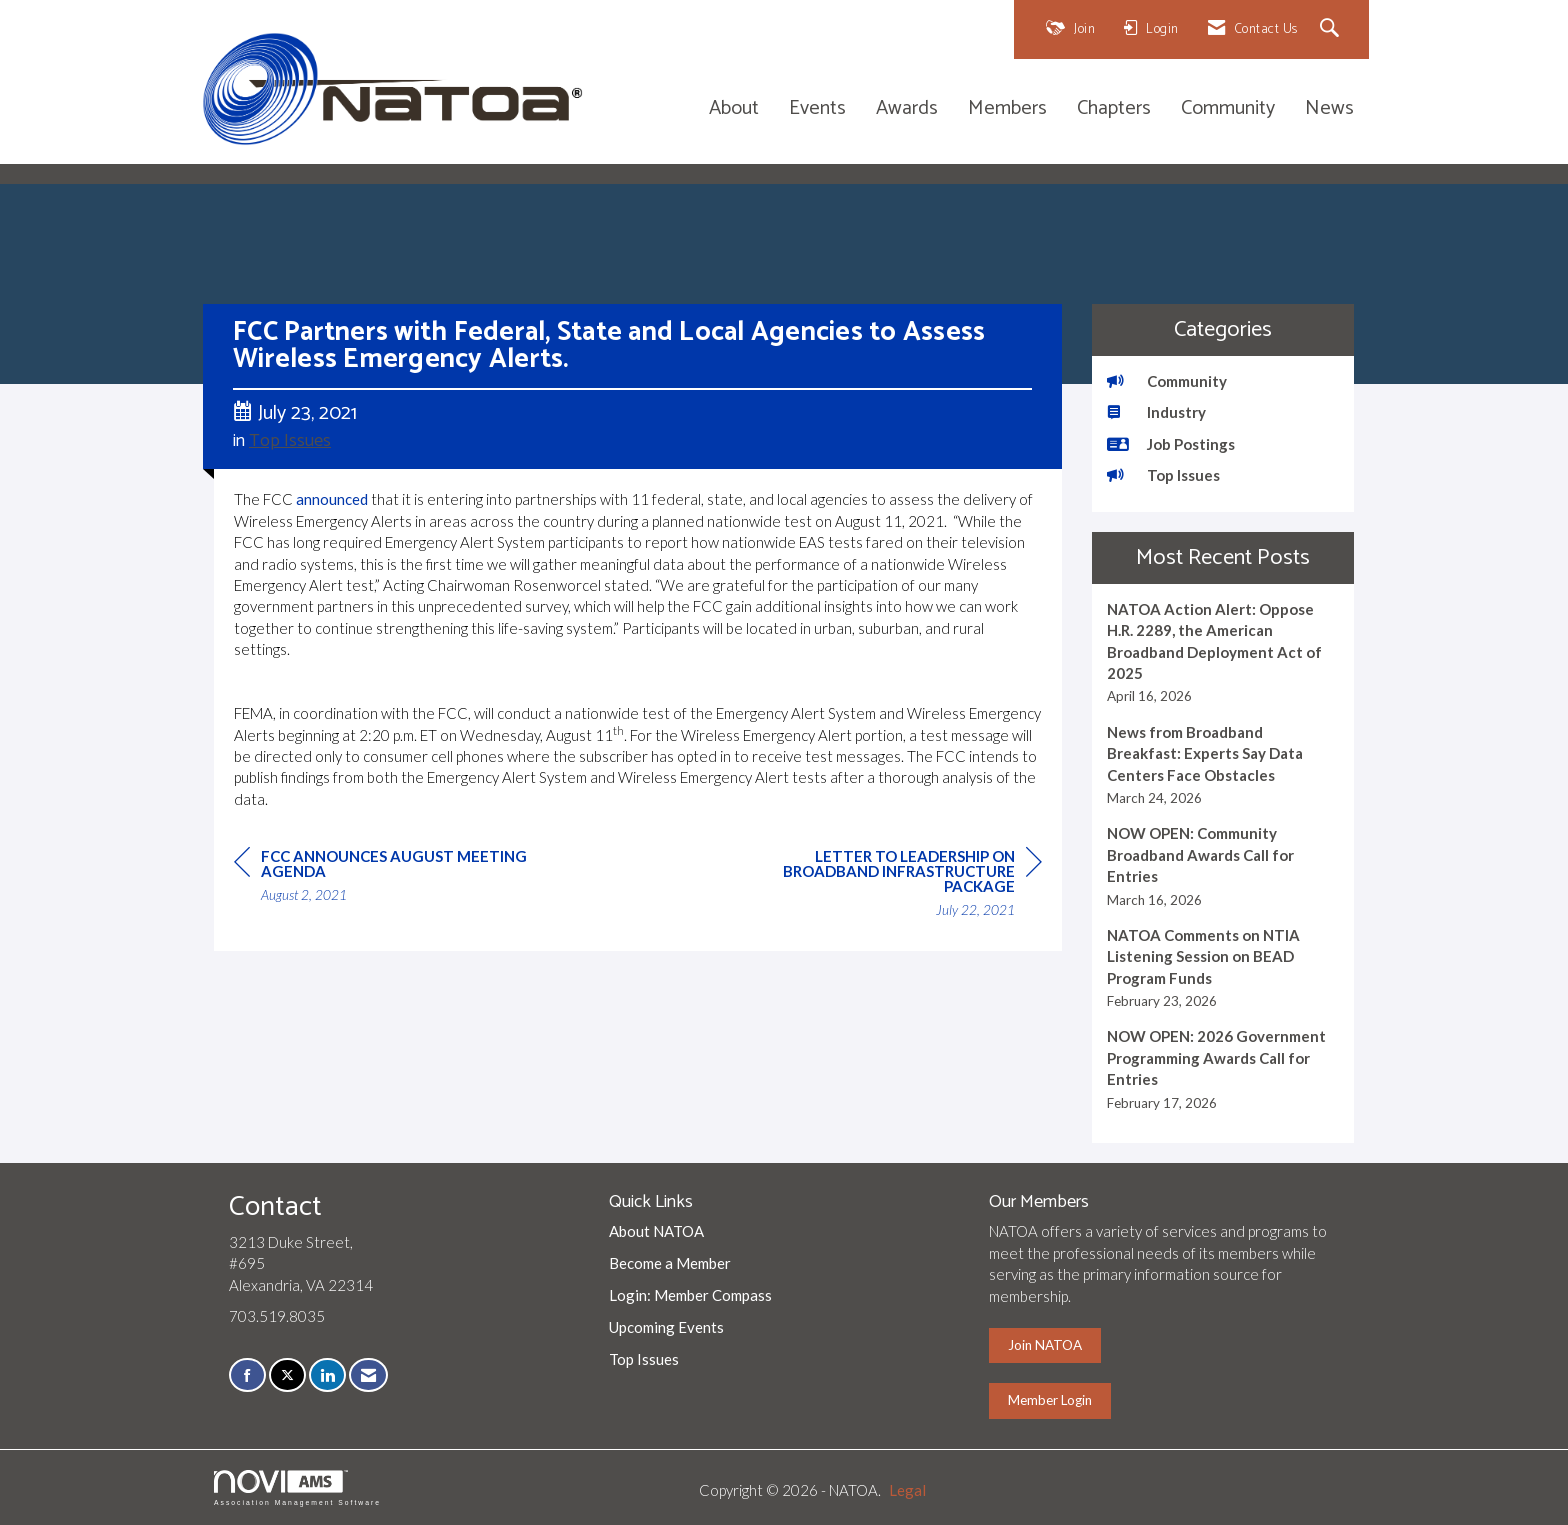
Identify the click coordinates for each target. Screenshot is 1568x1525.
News (1329, 109)
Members (1007, 109)
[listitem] (1223, 653)
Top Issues (290, 441)
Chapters (1114, 109)
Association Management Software (297, 1488)
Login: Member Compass (690, 1295)
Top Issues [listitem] (1163, 475)
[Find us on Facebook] (247, 1375)
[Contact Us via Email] (368, 1375)
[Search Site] (1332, 29)
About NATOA (656, 1231)
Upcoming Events (666, 1327)
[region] (892, 886)
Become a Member (670, 1263)
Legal (907, 1490)
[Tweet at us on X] (287, 1375)
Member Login (1050, 1400)
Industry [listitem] (1156, 412)
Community (1228, 109)
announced (332, 499)
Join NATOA (1045, 1345)
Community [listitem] (1167, 381)
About (734, 109)
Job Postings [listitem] (1171, 444)
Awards (907, 109)
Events (817, 109)
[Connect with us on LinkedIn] (327, 1375)
